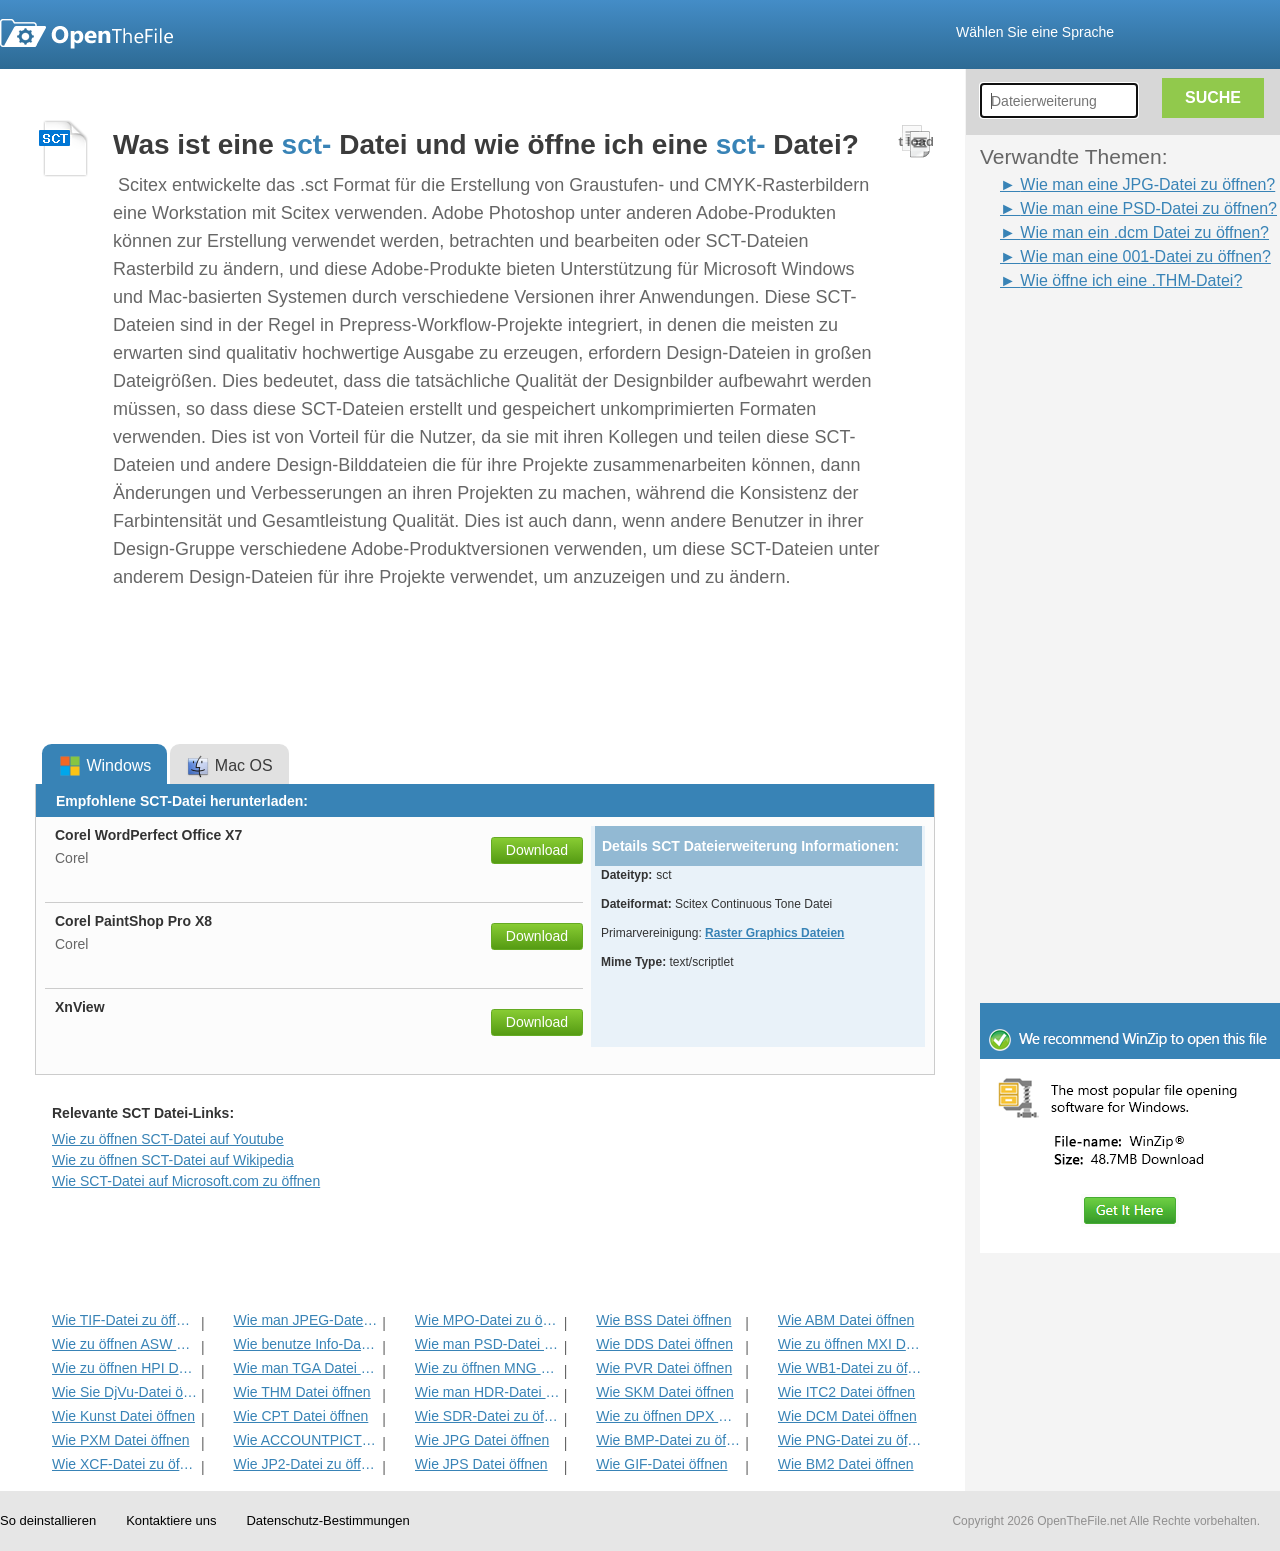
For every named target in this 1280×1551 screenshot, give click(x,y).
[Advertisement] (1100, 338)
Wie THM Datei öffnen (301, 1392)
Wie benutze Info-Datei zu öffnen (305, 1344)
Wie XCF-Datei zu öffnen (124, 1464)
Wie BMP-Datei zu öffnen (668, 1440)
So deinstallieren (48, 1520)
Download (537, 850)
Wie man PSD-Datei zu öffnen (487, 1344)
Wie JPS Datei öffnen (481, 1464)
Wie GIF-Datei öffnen (661, 1464)
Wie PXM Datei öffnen (120, 1440)
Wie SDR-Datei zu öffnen (487, 1416)
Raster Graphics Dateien (774, 933)
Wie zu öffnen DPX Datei (668, 1416)
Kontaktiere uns (171, 1520)
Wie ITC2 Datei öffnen (846, 1392)
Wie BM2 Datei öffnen (846, 1464)
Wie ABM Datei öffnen (846, 1320)
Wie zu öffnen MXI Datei (850, 1344)
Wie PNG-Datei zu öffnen (850, 1440)
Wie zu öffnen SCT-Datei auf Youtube (168, 1139)
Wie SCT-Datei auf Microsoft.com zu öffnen (186, 1181)
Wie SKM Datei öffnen (664, 1392)
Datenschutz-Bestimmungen (327, 1520)
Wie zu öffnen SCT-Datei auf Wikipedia (173, 1160)
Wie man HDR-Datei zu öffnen (487, 1392)
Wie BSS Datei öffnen (663, 1320)
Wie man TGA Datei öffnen (305, 1368)
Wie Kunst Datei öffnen (123, 1416)
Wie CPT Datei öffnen (300, 1416)
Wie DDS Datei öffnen (664, 1344)
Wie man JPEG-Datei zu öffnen (305, 1320)
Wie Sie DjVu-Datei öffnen (124, 1392)
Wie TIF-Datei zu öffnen (124, 1320)
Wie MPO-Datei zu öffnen (487, 1320)
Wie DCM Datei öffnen (847, 1416)
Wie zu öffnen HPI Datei (124, 1368)
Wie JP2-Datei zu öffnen (305, 1464)
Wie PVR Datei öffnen (664, 1368)
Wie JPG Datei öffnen (482, 1440)
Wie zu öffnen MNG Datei (487, 1368)
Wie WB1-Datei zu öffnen (850, 1368)
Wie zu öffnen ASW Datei (124, 1344)
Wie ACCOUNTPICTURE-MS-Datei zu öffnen (305, 1440)
